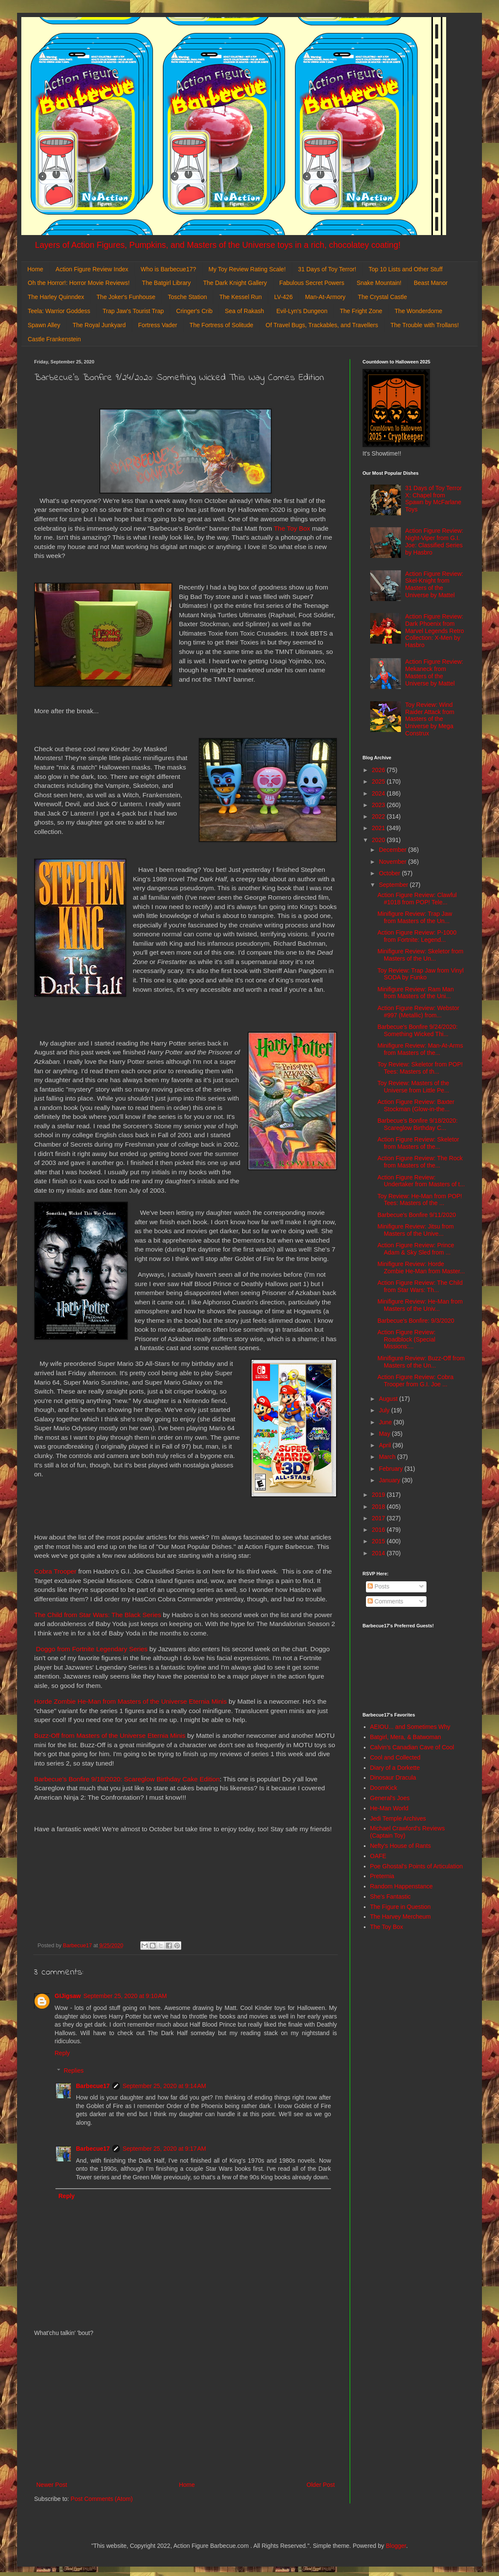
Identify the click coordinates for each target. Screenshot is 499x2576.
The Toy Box (292, 528)
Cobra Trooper (55, 1571)
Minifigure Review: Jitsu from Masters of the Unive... (415, 1230)
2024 (379, 793)
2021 (379, 828)
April (385, 1445)
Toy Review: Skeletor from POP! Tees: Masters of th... (420, 1068)
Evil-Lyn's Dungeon (302, 311)
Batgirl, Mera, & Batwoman (405, 1737)
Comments (385, 1601)
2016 (379, 1529)
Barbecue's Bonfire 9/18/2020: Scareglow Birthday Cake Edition (127, 1779)
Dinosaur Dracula (393, 1777)
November (393, 861)
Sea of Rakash (244, 311)
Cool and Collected (395, 1757)
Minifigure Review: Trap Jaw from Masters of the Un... (414, 917)
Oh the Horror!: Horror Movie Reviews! (79, 282)
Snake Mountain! (379, 282)
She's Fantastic (390, 1896)
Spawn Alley (44, 325)
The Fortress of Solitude (221, 325)
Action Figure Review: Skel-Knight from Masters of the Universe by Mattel (434, 584)
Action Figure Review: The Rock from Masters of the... (420, 1162)
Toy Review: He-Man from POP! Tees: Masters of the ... (419, 1200)
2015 (379, 1541)
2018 (379, 1506)
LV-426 (283, 296)
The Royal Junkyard (99, 325)
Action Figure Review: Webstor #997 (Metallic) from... (418, 1012)
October (390, 873)
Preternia (382, 1876)
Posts (378, 1586)
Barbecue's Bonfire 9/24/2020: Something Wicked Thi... (417, 1030)
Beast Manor (430, 282)
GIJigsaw (68, 1995)
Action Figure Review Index (91, 269)
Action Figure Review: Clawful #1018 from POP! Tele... (417, 899)
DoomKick (383, 1787)
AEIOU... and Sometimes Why (410, 1726)
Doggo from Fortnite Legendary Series (92, 1648)
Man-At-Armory (325, 296)
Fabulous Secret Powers (312, 282)
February (391, 1468)
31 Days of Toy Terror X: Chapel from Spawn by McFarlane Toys (433, 499)
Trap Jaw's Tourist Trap (133, 311)
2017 (379, 1518)
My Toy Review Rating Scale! (247, 269)
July (385, 1410)
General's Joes (390, 1798)
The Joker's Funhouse (125, 296)
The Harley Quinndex (56, 296)
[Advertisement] (185, 2409)
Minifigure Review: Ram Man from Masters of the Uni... (415, 993)
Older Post (321, 2484)
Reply (62, 2053)
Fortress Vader (157, 325)
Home (35, 269)
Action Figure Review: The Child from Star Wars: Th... (420, 1286)
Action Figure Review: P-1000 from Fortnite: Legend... (416, 936)
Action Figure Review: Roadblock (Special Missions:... (406, 1339)
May (385, 1433)
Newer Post (51, 2484)
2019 (379, 1494)
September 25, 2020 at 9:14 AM (164, 2085)
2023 (379, 805)
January (390, 1480)
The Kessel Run (240, 296)
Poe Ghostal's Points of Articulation (416, 1866)
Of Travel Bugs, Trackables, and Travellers (322, 325)
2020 (379, 839)
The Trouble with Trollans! (425, 325)
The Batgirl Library (166, 282)
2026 (379, 770)
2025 (379, 781)
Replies (74, 2070)
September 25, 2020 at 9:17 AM (164, 2148)
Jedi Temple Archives (398, 1818)
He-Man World (389, 1808)
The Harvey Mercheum (400, 1916)
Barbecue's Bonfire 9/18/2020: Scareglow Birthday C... (417, 1124)
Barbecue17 (93, 2085)
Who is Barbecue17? (168, 269)
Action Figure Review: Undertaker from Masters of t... (421, 1181)
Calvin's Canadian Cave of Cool (412, 1747)
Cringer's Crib (194, 311)
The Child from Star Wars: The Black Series (97, 1614)
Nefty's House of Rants (400, 1845)
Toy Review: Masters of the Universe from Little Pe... (413, 1087)
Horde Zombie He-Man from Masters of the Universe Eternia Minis (130, 1701)
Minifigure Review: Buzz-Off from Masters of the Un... (420, 1362)
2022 (379, 816)
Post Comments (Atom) (102, 2498)
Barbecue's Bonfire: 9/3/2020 (415, 1320)
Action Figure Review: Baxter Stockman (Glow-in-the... (416, 1105)
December (393, 849)
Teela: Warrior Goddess (59, 311)
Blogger (396, 2545)
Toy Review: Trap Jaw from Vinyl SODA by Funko (420, 974)
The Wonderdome (418, 311)
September (394, 884)
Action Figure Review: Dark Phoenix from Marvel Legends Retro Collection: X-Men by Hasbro (434, 630)
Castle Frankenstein (54, 339)
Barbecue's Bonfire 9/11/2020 (416, 1214)
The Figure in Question (400, 1906)
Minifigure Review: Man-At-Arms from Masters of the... (420, 1049)
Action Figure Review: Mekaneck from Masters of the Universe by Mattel (434, 672)
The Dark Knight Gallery (235, 282)
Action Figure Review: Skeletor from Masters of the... (418, 1143)
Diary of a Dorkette (395, 1767)
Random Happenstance (401, 1886)
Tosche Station (187, 296)
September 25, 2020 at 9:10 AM (125, 1995)
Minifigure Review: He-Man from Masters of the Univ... (420, 1305)
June (386, 1422)
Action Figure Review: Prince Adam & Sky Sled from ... (415, 1249)
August (389, 1398)
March (388, 1456)
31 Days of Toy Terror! (327, 269)
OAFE (378, 1856)
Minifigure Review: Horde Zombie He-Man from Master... (421, 1267)
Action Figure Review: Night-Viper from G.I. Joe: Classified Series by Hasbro (434, 541)
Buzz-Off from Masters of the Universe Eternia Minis (110, 1735)
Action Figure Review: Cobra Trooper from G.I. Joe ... (415, 1381)
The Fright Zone (361, 311)
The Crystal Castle (382, 296)
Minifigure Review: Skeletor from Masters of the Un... (420, 955)
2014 (379, 1553)
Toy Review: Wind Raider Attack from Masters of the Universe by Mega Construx (429, 719)
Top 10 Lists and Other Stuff (405, 269)
